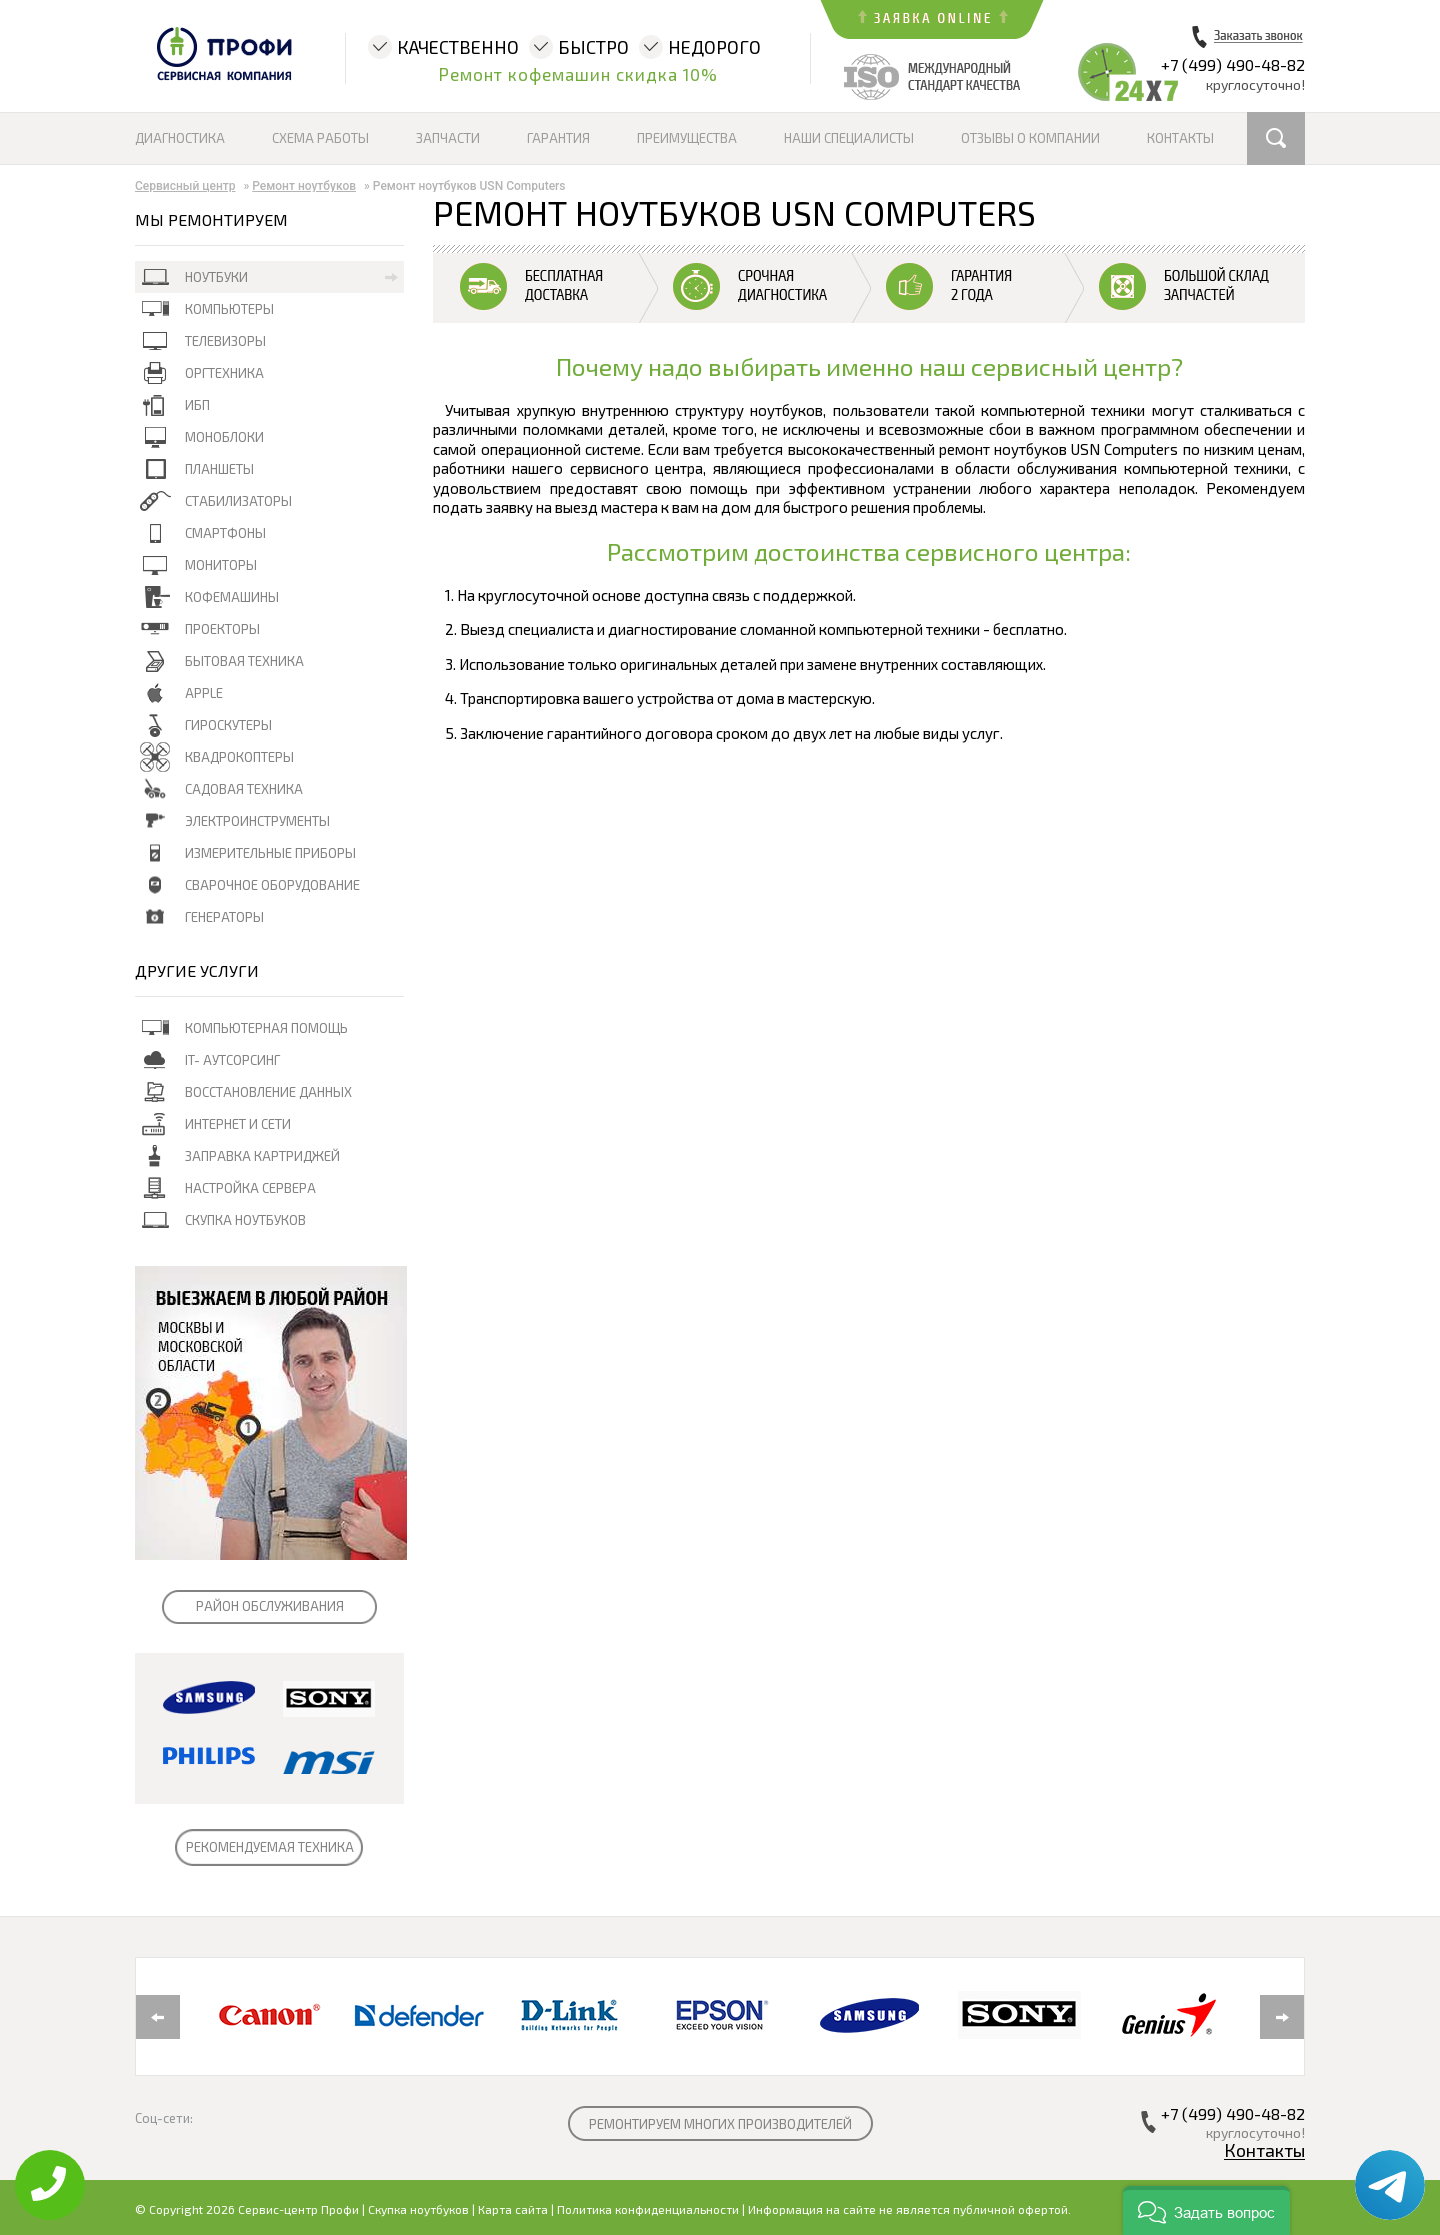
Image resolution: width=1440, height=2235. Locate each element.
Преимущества (687, 138)
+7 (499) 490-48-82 (1233, 64)
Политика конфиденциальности (648, 2209)
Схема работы (320, 138)
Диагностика (180, 138)
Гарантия (558, 138)
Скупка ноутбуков (418, 2209)
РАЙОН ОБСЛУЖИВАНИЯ (270, 1606)
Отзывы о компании (1030, 138)
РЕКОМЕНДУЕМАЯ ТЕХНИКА (270, 1847)
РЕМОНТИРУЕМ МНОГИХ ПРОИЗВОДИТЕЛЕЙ (720, 2124)
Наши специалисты (849, 138)
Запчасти (448, 138)
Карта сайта (513, 2209)
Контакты (1180, 138)
